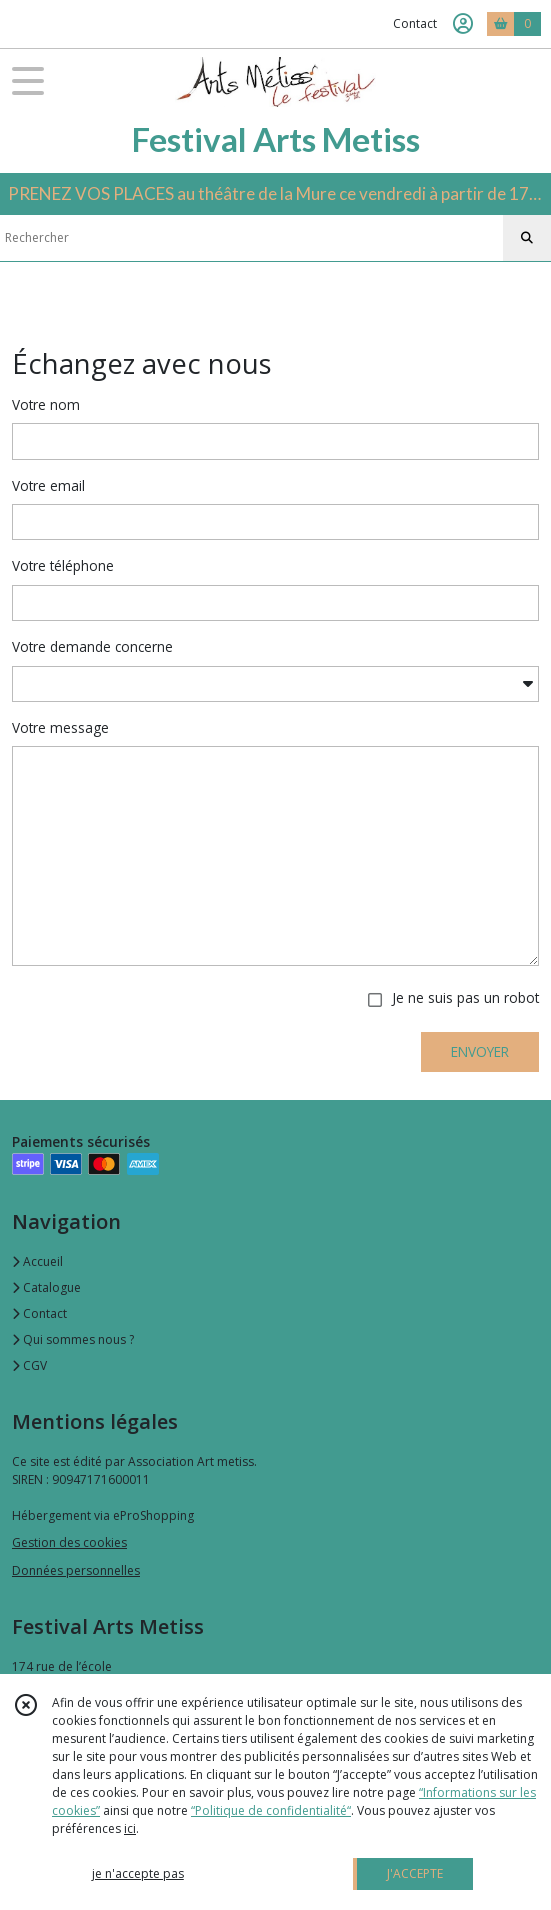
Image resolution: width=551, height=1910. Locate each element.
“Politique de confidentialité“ (271, 1810)
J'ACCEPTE (415, 1873)
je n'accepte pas (138, 1873)
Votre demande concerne (92, 646)
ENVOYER (480, 1051)
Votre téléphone (63, 565)
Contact (415, 23)
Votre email (48, 485)
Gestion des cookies (69, 1542)
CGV (29, 1365)
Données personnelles (76, 1570)
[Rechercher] (527, 238)
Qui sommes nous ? (73, 1339)
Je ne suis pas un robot (465, 997)
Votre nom (46, 404)
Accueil (37, 1261)
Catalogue (46, 1287)
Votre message (60, 727)
